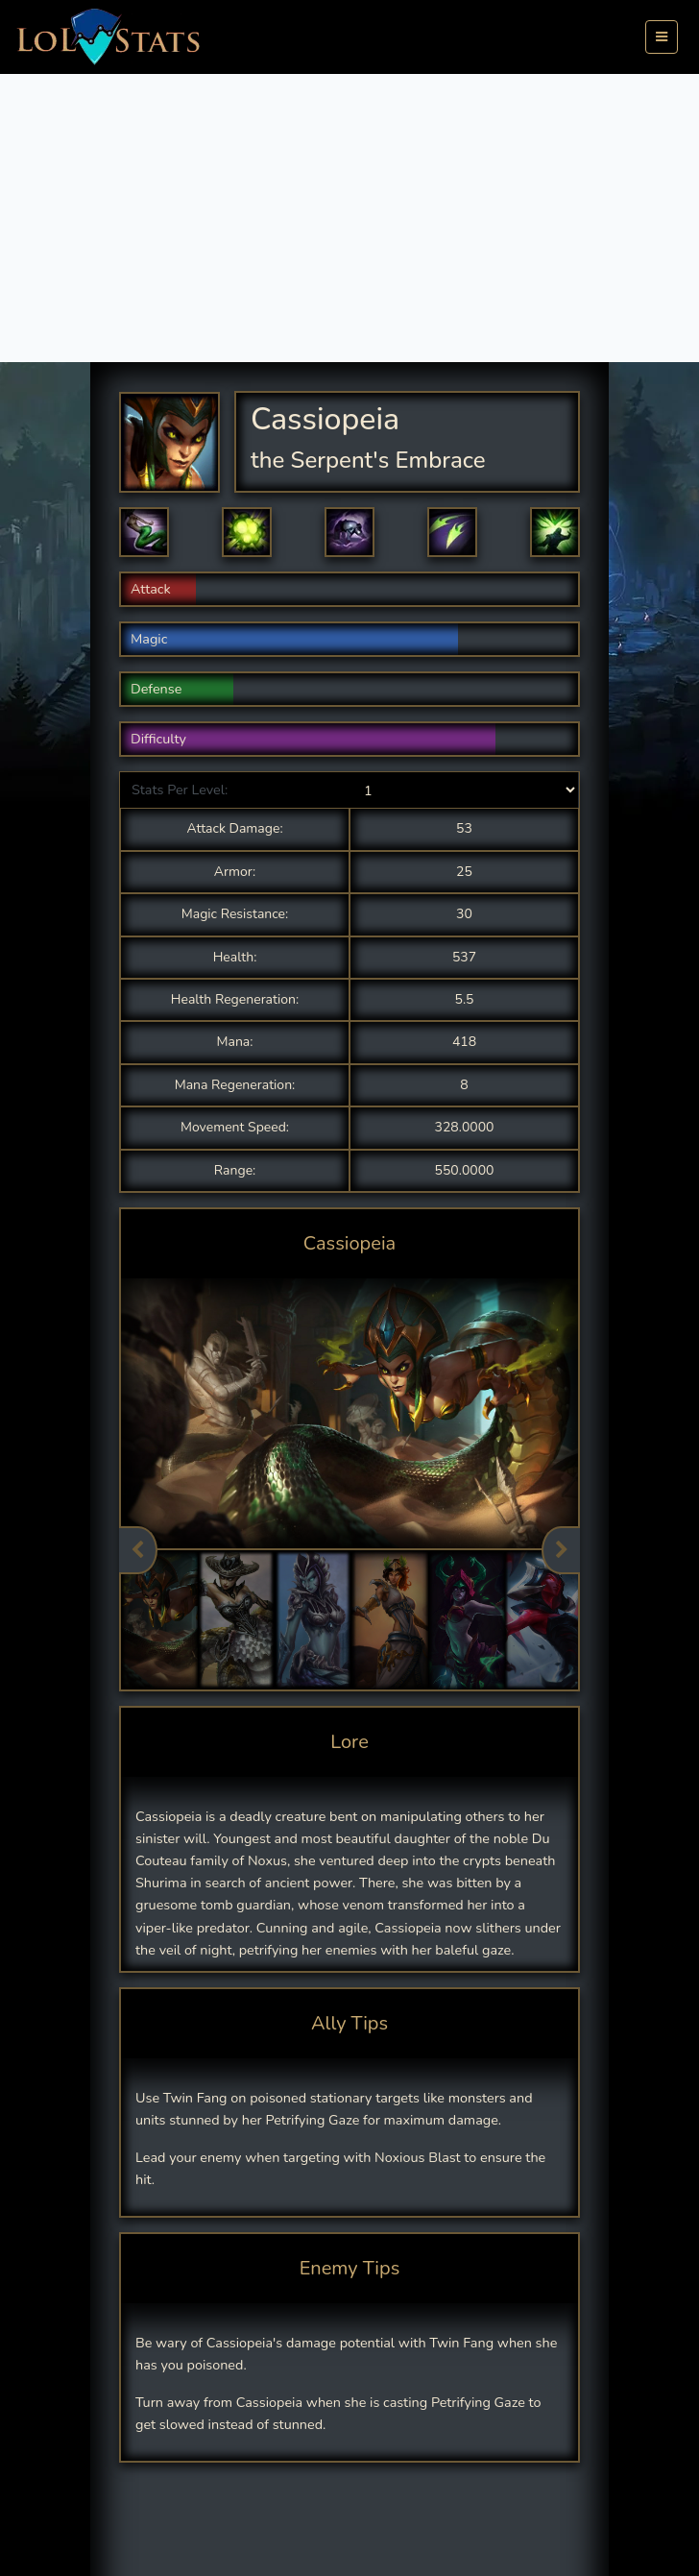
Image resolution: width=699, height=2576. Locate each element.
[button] (144, 532)
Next (561, 1550)
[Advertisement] (349, 218)
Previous (138, 1550)
